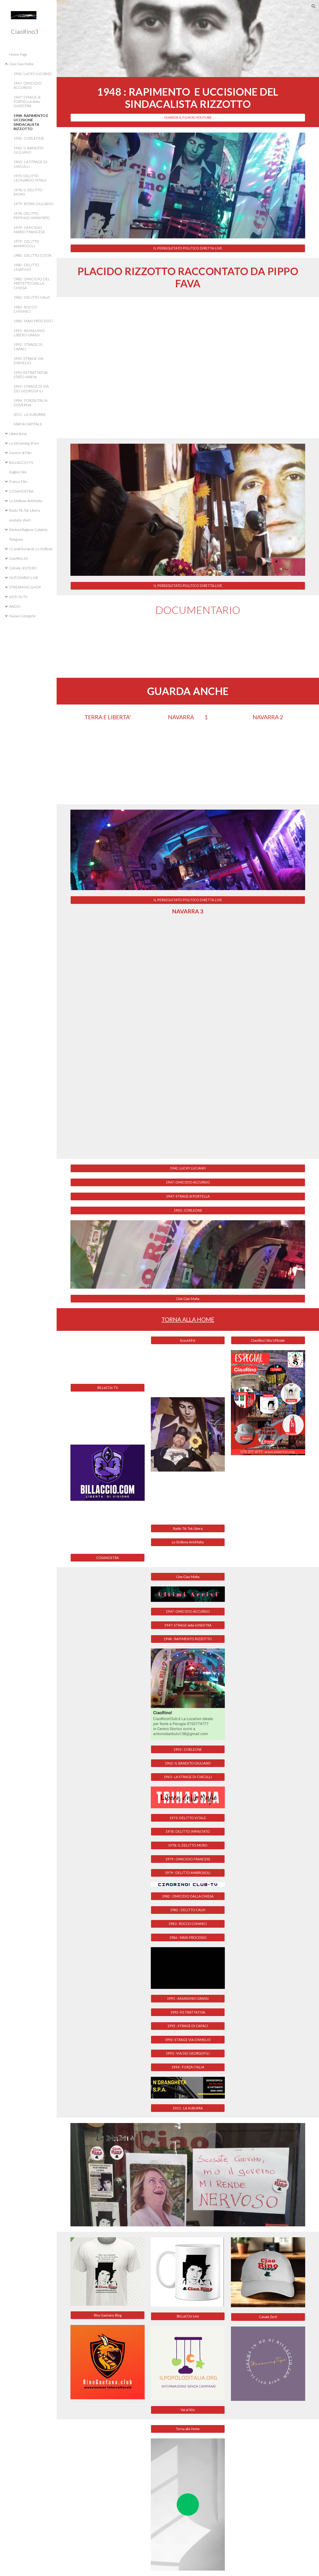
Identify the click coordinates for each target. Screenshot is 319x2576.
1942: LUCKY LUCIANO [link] (33, 73)
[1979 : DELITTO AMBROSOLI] (188, 1873)
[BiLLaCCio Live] (188, 2316)
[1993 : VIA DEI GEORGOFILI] (188, 2053)
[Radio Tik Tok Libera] (188, 1528)
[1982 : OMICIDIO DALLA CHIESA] (188, 1896)
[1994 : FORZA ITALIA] (188, 2067)
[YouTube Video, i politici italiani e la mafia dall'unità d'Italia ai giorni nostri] (188, 1498)
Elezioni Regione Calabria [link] (28, 529)
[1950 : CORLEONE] (188, 1210)
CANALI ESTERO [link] (23, 568)
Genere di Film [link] (20, 452)
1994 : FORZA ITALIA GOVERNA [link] (30, 402)
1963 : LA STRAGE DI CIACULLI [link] (30, 164)
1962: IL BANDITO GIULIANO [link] (29, 150)
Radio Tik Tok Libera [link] (24, 510)
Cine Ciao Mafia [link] (21, 64)
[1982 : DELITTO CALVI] (188, 1910)
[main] (187, 98)
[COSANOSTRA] (107, 1557)
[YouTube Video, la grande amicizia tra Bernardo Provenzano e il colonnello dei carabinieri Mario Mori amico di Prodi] (107, 1527)
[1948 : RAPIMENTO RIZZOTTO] (188, 1639)
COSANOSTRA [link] (21, 491)
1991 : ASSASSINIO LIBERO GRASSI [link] (29, 332)
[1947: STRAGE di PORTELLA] (188, 1196)
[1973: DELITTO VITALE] (188, 1818)
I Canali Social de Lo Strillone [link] (31, 549)
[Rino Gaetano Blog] (107, 2315)
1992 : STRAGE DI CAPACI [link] (28, 346)
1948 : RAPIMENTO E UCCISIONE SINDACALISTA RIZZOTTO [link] (31, 122)
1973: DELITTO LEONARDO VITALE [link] (30, 178)
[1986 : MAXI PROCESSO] (188, 1937)
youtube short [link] (20, 520)
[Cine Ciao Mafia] (188, 1298)
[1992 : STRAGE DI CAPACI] (188, 2026)
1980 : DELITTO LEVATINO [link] (26, 267)
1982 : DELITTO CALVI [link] (32, 297)
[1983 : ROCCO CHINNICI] (188, 1923)
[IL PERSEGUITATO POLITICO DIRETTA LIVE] (188, 248)
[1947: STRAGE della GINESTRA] (188, 1625)
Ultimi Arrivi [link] (18, 433)
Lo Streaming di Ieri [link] (24, 443)
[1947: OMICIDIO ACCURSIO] (188, 1182)
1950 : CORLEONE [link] (29, 138)
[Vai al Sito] (188, 2410)
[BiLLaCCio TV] (107, 1387)
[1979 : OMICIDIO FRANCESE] (188, 1859)
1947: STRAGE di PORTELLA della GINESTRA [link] (27, 101)
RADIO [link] (15, 606)
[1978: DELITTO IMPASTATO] (188, 1831)
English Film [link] (18, 472)
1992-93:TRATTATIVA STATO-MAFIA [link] (31, 374)
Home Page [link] (18, 54)
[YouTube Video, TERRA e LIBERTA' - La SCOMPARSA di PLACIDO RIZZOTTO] (107, 761)
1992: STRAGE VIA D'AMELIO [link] (28, 360)
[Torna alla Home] (188, 2429)
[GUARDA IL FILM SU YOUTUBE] (188, 117)
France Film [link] (18, 481)
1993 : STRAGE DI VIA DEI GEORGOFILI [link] (31, 388)
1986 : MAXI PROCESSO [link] (33, 321)
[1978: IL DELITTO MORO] (188, 1845)
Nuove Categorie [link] (22, 616)
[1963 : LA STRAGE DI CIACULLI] (188, 1777)
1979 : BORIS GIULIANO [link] (33, 203)
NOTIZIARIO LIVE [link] (23, 577)
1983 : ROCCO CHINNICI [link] (25, 309)
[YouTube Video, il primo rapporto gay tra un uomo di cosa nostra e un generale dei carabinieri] (107, 1418)
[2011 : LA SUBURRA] (188, 2108)
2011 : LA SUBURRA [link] (29, 414)
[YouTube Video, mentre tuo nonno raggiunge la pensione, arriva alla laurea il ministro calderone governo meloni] (188, 1371)
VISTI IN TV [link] (18, 597)
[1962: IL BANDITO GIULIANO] (188, 1763)
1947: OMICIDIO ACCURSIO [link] (27, 85)
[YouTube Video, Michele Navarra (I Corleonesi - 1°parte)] (188, 761)
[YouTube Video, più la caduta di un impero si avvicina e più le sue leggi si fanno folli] (107, 1357)
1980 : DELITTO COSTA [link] (32, 255)
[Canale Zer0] (268, 2317)
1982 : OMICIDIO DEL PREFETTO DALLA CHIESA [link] (32, 283)
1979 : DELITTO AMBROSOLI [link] (26, 243)
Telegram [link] (16, 539)
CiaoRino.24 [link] (18, 558)
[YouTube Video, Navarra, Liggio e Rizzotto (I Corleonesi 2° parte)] (268, 761)
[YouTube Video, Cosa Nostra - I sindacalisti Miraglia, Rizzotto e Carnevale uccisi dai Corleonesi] (198, 645)
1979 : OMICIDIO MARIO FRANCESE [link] (29, 229)
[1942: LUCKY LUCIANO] (188, 1168)
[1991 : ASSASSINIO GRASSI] (188, 1998)
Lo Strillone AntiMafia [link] (25, 501)
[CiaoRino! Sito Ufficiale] (268, 1340)
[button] (313, 6)
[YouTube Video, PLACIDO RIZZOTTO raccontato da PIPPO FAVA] (187, 368)
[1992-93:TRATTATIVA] (188, 2012)
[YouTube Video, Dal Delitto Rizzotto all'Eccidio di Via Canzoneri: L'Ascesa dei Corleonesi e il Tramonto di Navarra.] (187, 1035)
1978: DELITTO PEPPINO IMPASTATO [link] (32, 215)
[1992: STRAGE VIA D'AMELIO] (188, 2039)
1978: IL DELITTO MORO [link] (28, 192)
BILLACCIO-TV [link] (21, 462)
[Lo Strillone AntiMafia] (188, 1542)
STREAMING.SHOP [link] (25, 587)
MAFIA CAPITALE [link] (28, 424)
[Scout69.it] (188, 1340)
